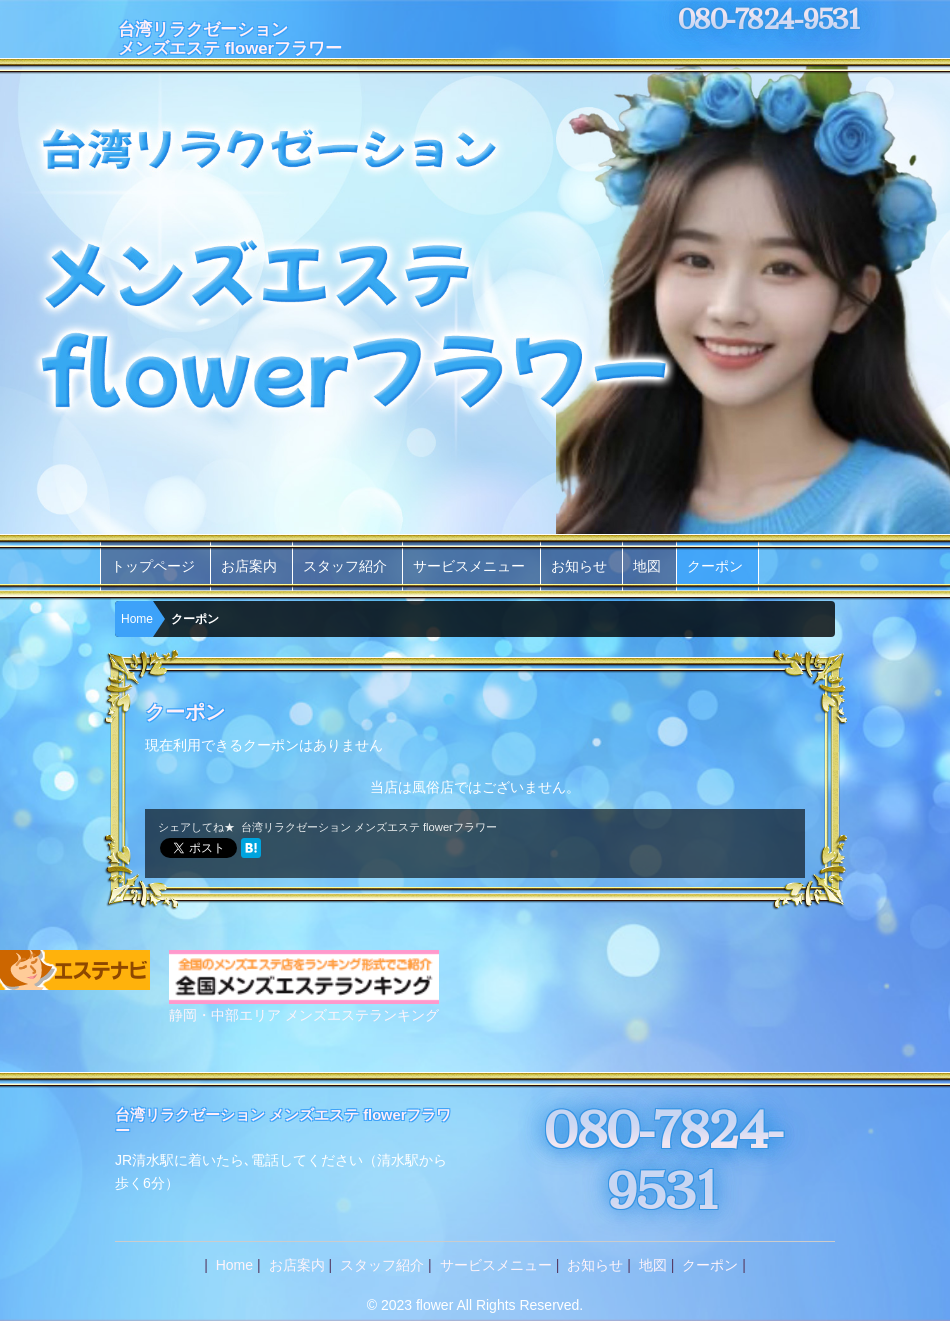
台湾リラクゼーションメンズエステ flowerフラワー (230, 38)
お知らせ (579, 566)
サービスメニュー (469, 566)
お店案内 (249, 566)
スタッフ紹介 (345, 566)
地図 (647, 566)
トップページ (153, 566)
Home (137, 619)
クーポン (715, 566)
